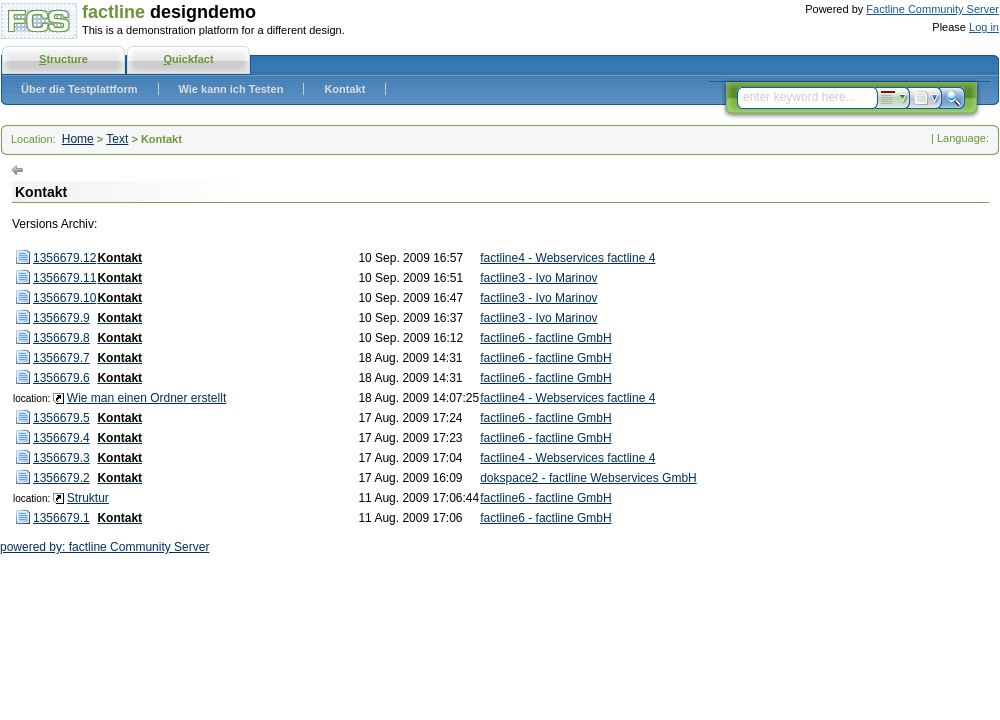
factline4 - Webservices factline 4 (567, 258)
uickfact (188, 59)
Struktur (88, 498)
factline (113, 12)
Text (117, 139)
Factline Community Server (932, 9)
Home (78, 139)
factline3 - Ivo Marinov (538, 278)
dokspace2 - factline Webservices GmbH (588, 478)
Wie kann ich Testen (231, 89)
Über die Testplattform (79, 89)
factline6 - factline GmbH (545, 338)
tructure (63, 59)
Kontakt (344, 89)
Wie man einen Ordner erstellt (146, 398)
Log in (984, 27)
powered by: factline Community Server (104, 547)
